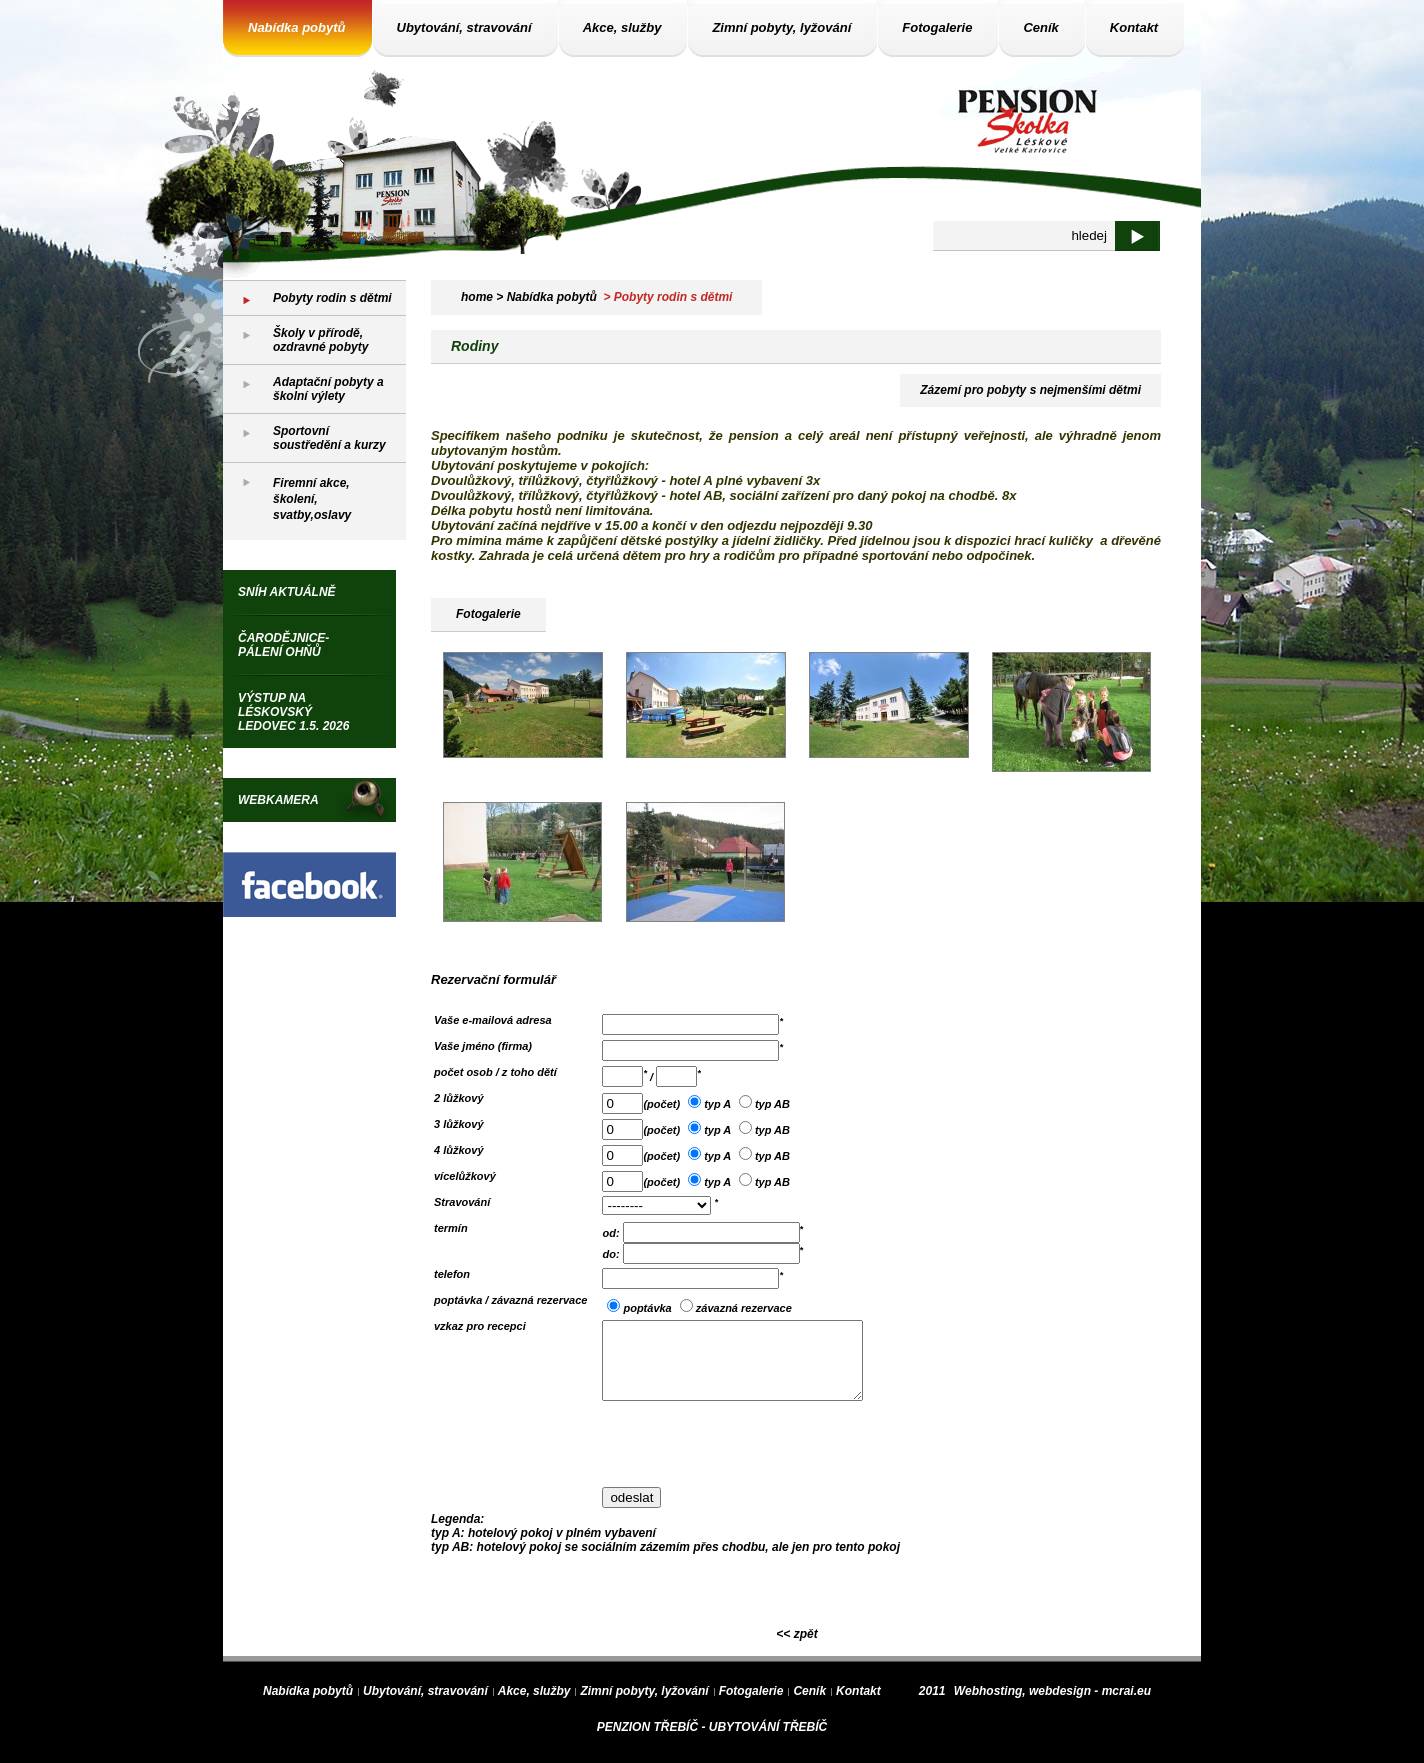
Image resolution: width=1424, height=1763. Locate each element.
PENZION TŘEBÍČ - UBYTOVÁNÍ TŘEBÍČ (712, 1742)
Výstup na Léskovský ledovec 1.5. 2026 (293, 712)
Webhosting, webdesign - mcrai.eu (1052, 1706)
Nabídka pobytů (297, 27)
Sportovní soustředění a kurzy (329, 438)
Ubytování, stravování (464, 27)
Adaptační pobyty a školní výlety (328, 389)
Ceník (1040, 27)
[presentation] (754, 1459)
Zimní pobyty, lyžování (781, 27)
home (477, 297)
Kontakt (1134, 27)
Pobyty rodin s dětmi (332, 298)
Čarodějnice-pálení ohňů (283, 645)
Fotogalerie (937, 27)
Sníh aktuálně (287, 592)
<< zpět (796, 1649)
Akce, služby (622, 27)
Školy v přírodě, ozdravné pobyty (320, 340)
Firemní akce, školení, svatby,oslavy (312, 499)
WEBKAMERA (278, 800)
